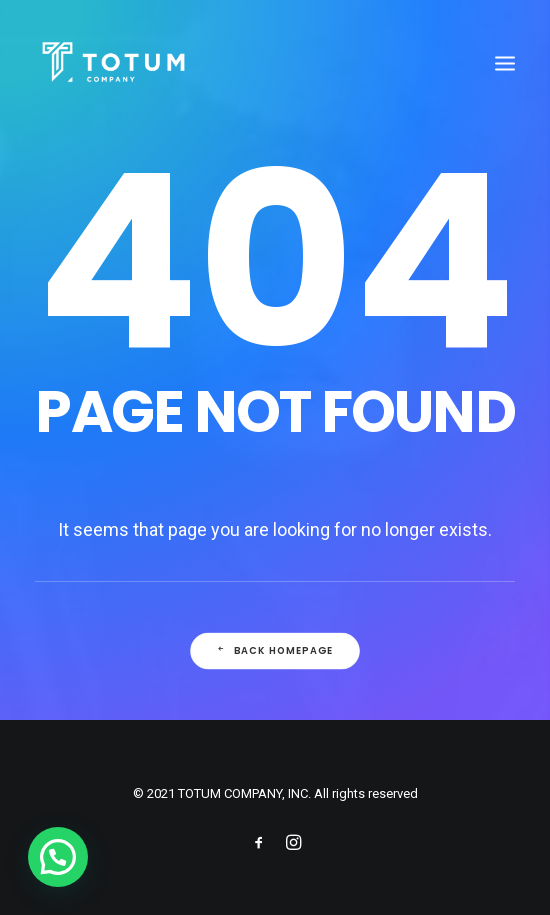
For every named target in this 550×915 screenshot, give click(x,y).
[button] (58, 857)
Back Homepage (275, 651)
